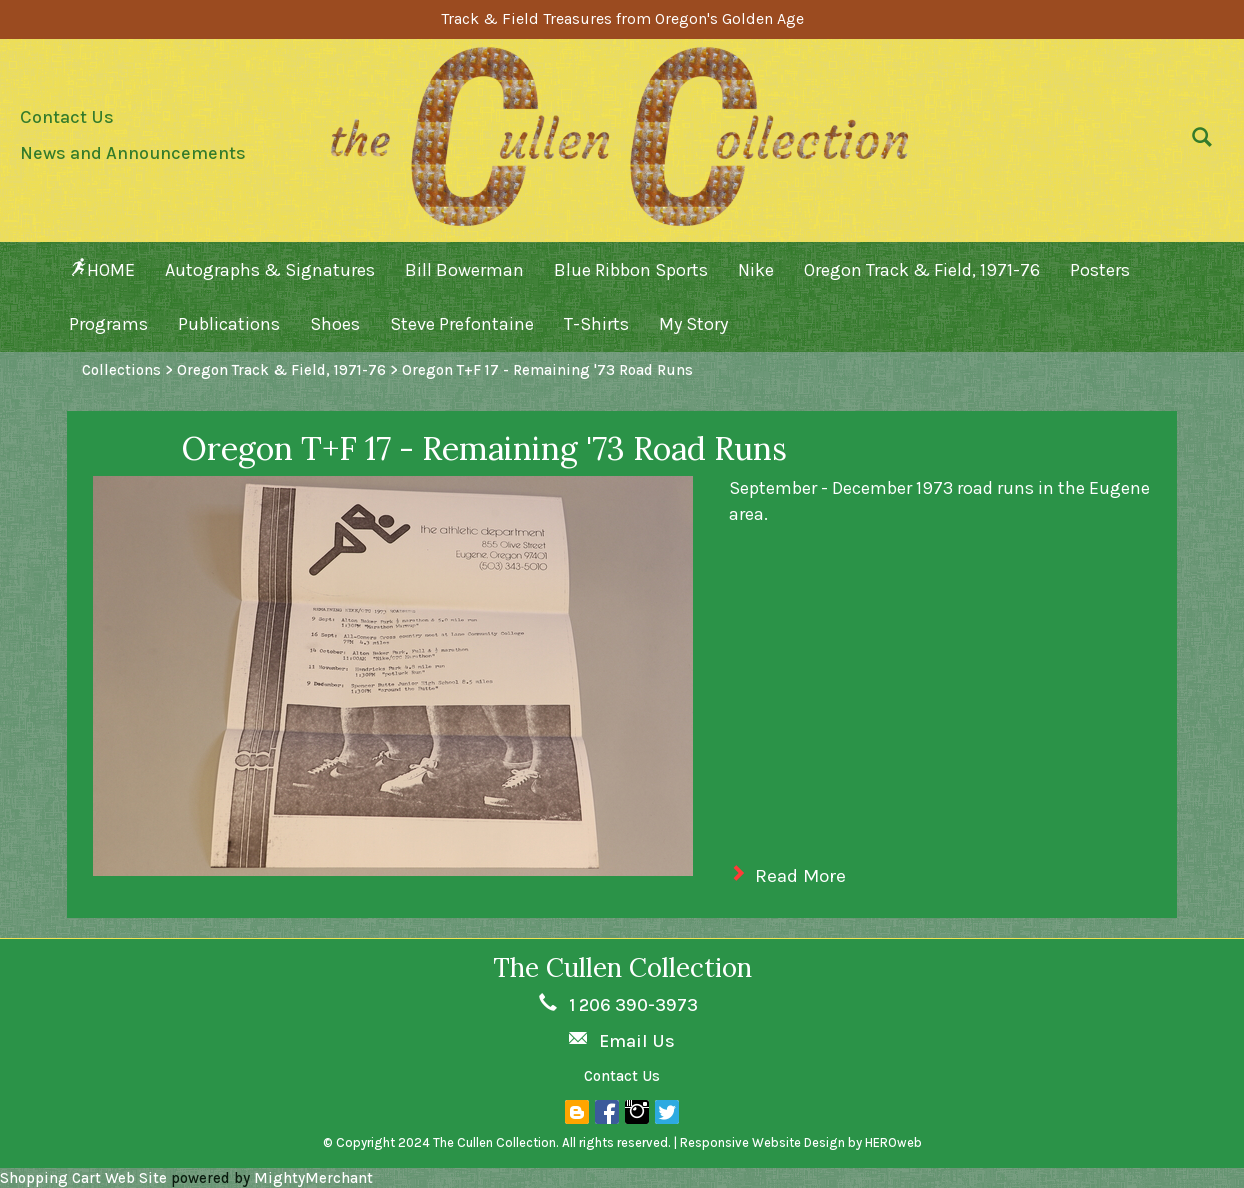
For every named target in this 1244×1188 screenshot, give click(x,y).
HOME (102, 269)
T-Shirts (596, 324)
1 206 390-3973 (633, 1005)
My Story (693, 324)
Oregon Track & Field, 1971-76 (922, 270)
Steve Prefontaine (462, 324)
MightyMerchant (313, 1178)
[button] (1197, 142)
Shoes (335, 324)
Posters (1100, 270)
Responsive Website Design (762, 1142)
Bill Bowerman (464, 270)
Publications (229, 324)
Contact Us (67, 117)
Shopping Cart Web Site (83, 1178)
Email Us (637, 1041)
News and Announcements (133, 153)
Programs (108, 324)
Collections (121, 370)
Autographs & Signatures (270, 270)
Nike (756, 270)
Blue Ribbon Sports (631, 270)
